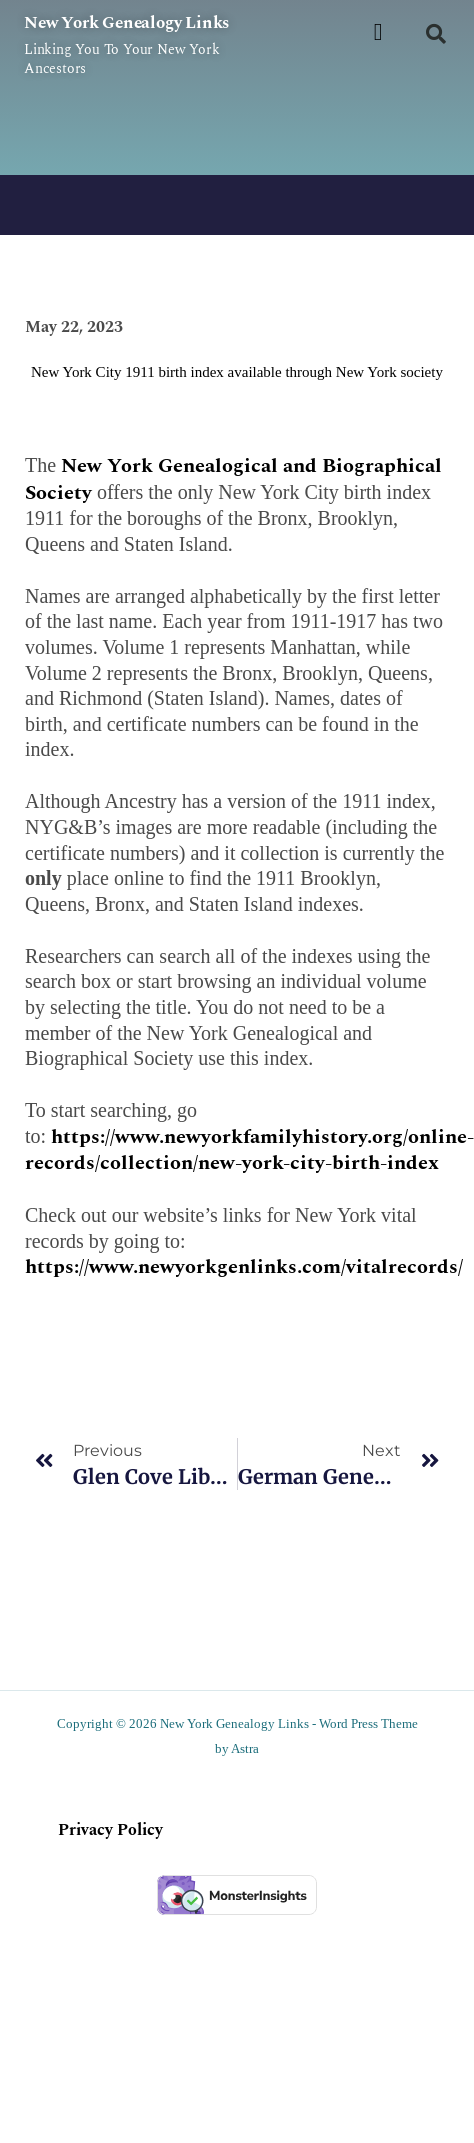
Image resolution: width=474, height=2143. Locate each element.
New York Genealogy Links (126, 23)
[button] (378, 32)
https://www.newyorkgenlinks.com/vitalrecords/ (244, 1267)
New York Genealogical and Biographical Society (233, 479)
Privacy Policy (110, 1830)
